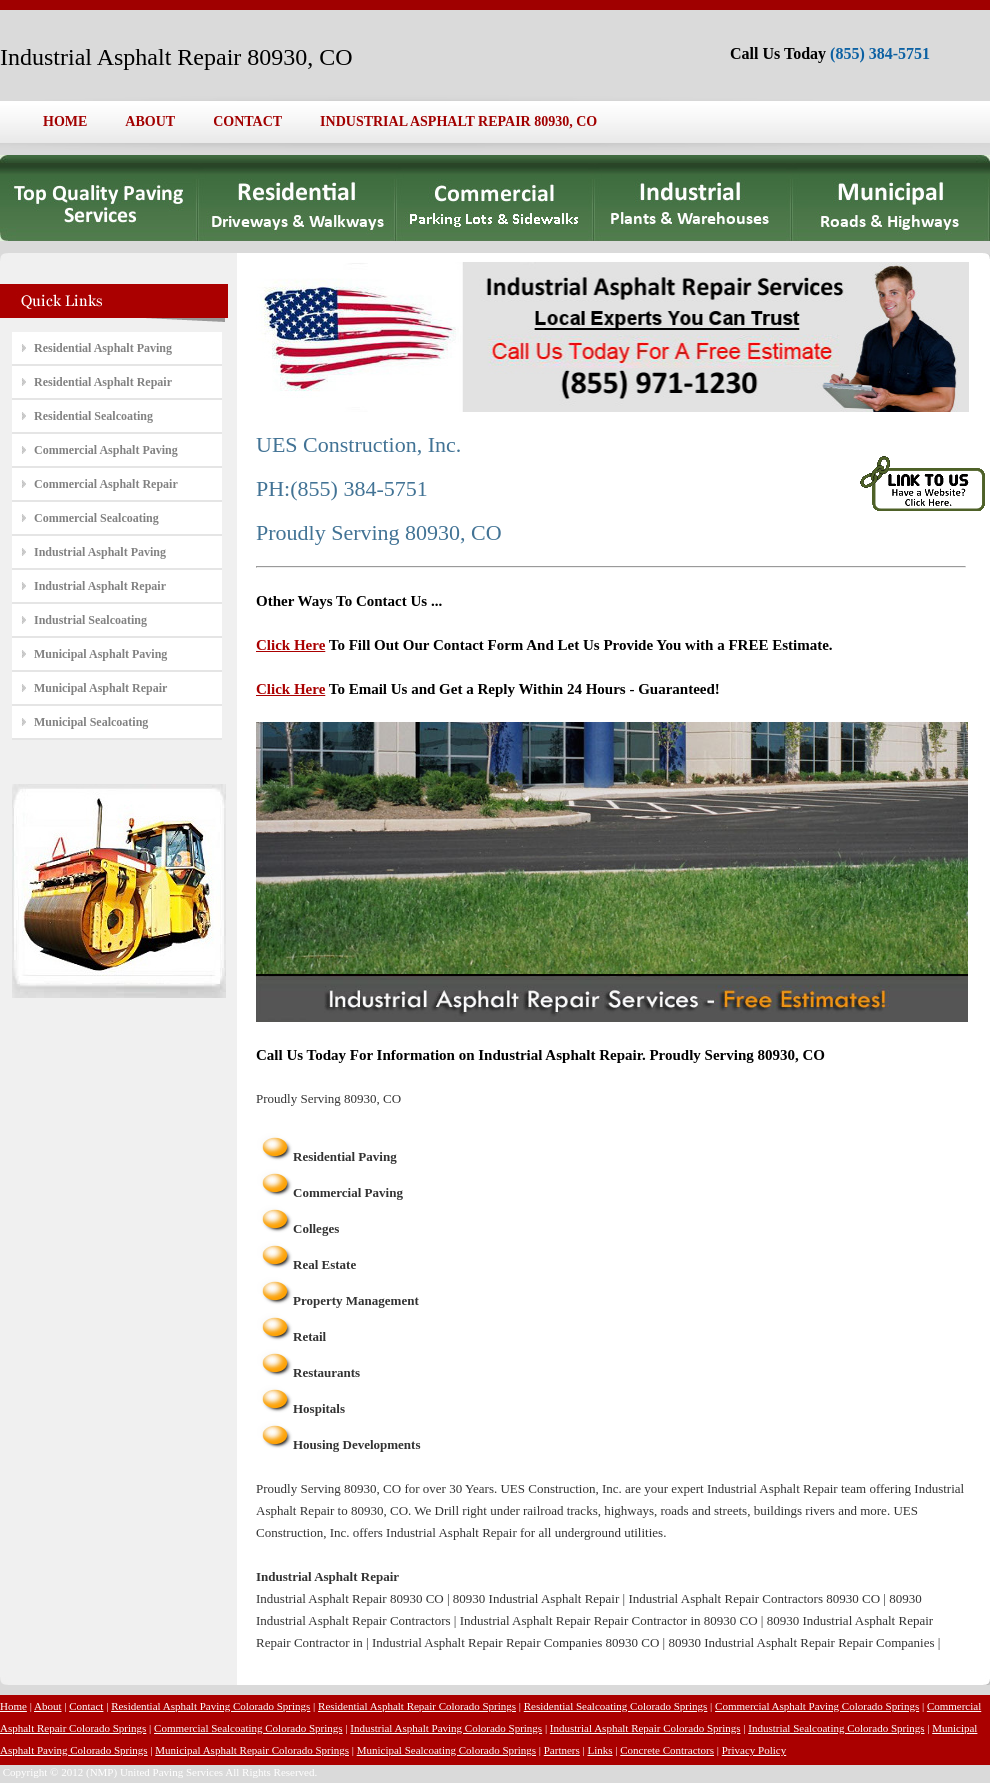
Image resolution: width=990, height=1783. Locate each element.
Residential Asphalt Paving (103, 348)
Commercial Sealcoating (96, 518)
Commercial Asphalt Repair (106, 484)
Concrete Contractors (667, 1750)
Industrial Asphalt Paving (100, 552)
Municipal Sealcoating (91, 722)
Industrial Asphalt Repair (100, 586)
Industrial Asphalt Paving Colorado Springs (446, 1728)
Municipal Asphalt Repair (100, 688)
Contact (86, 1706)
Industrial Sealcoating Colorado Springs (836, 1728)
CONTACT (247, 121)
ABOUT (150, 121)
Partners (562, 1750)
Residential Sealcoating (93, 416)
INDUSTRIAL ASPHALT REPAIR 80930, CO (458, 121)
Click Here (290, 645)
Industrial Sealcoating (90, 620)
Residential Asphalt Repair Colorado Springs (417, 1706)
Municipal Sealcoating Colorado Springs (446, 1750)
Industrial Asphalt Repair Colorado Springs (645, 1728)
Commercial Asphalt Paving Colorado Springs (817, 1706)
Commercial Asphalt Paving (106, 450)
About (48, 1706)
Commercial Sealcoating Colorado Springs (248, 1728)
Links (600, 1750)
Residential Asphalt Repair (103, 382)
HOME (65, 121)
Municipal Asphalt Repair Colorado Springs (252, 1750)
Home (13, 1706)
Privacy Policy (754, 1750)
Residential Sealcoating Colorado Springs (616, 1706)
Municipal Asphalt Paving (100, 654)
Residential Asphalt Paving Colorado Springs (210, 1706)
